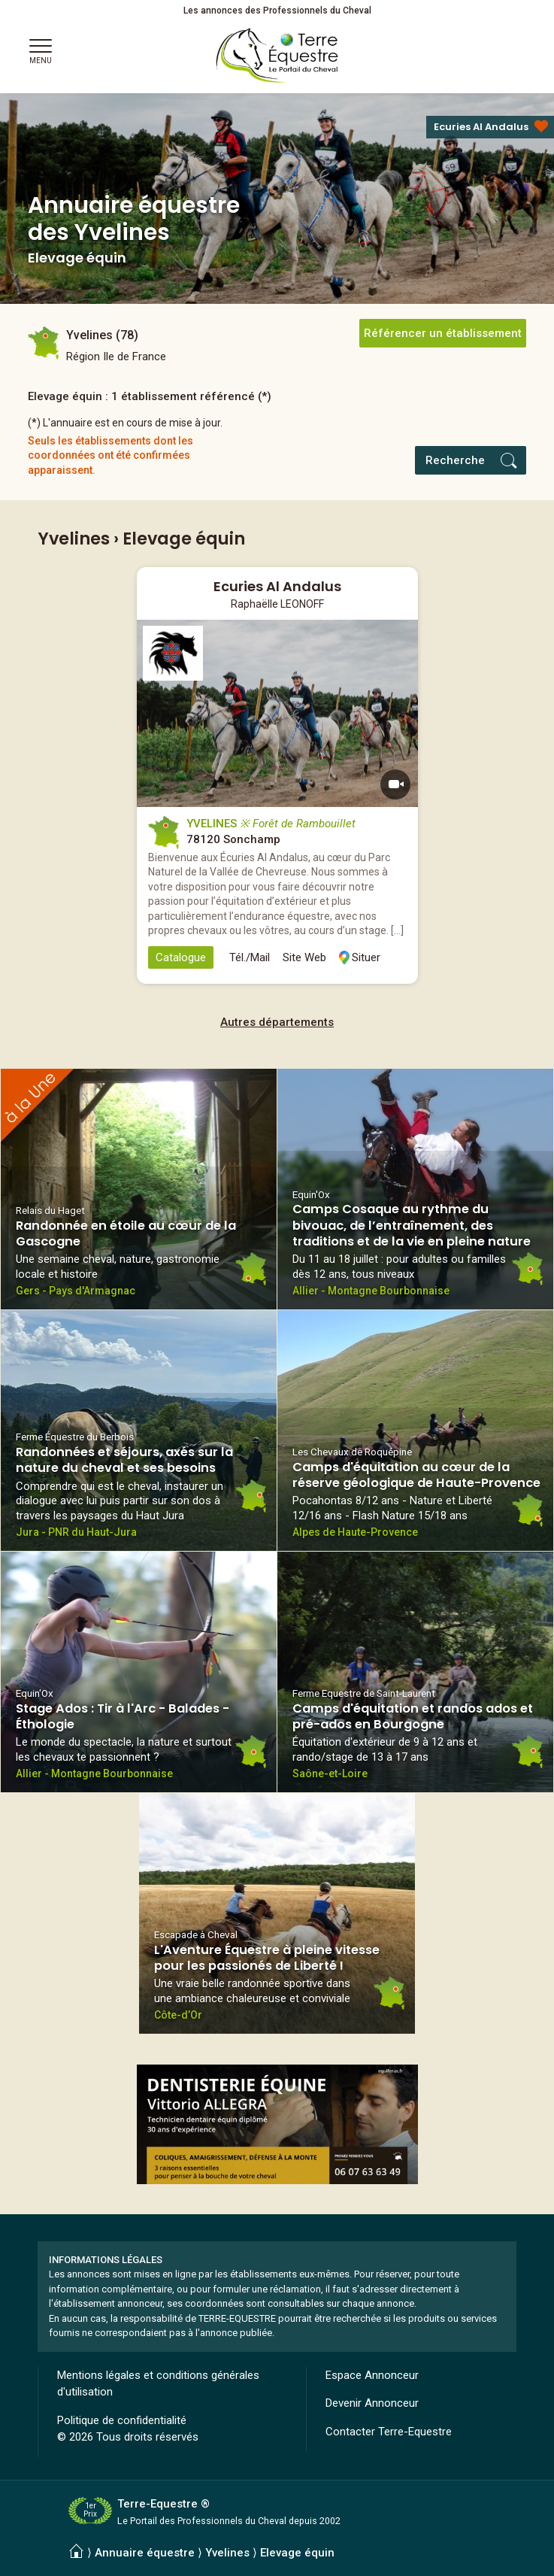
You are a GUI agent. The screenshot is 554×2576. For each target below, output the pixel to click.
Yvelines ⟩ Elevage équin (270, 2552)
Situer (366, 957)
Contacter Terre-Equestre (388, 2431)
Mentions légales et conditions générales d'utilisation (158, 2383)
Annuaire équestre (145, 2552)
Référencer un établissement (443, 333)
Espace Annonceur (372, 2375)
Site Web (304, 957)
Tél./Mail (249, 957)
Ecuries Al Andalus (481, 127)
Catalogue (181, 957)
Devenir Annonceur (372, 2403)
